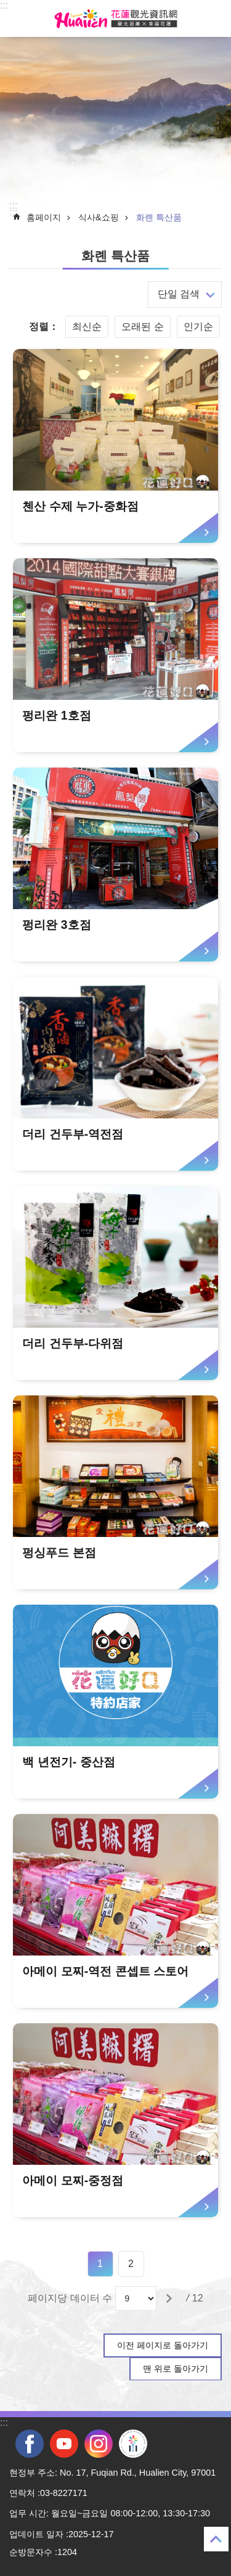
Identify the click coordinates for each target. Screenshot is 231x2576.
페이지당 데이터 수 (70, 2298)
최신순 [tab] (87, 326)
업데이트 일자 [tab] (36, 2534)
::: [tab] (4, 5)
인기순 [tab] (198, 326)
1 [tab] (100, 2263)
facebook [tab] (29, 2444)
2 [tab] (131, 2263)
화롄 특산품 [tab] (159, 217)
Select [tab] (6, 6)
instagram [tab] (98, 2444)
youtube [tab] (64, 2444)
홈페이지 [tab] (43, 217)
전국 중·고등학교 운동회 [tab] (133, 2444)
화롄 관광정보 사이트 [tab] (115, 18)
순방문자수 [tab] (30, 2552)
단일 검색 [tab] (179, 294)
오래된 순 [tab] (142, 326)
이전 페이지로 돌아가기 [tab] (162, 2345)
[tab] (115, 446)
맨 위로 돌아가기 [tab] (175, 2368)
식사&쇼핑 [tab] (98, 217)
